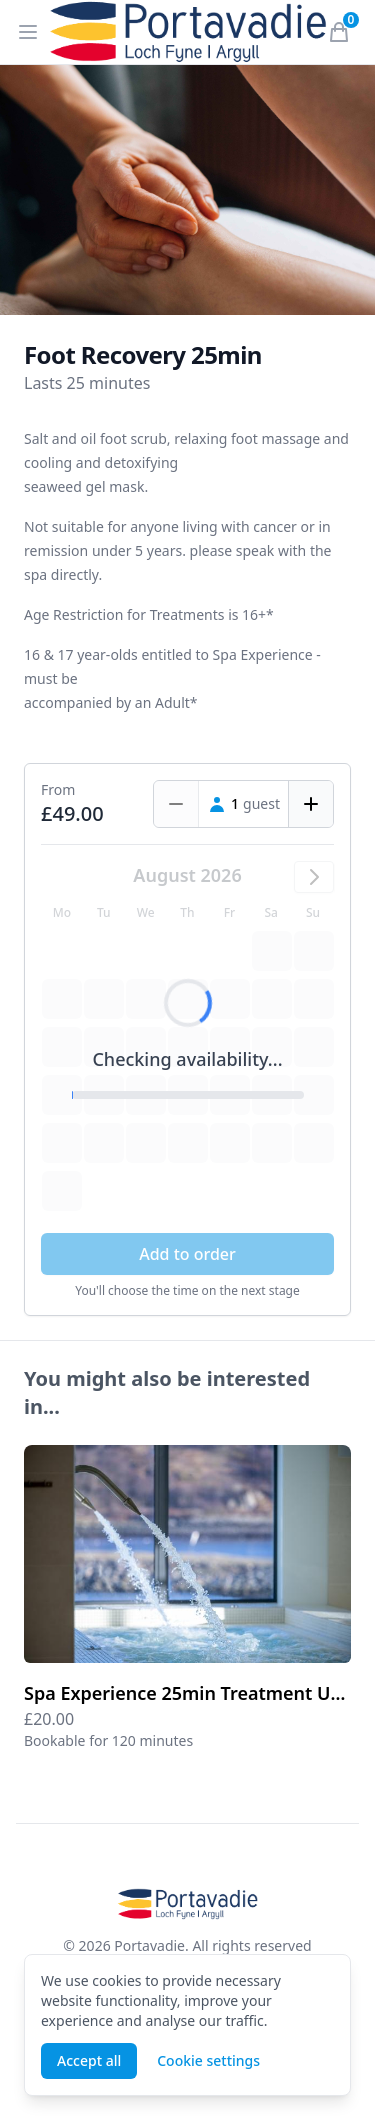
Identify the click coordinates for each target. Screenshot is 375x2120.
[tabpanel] (187, 190)
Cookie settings (208, 2060)
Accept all (89, 2060)
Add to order (187, 1254)
